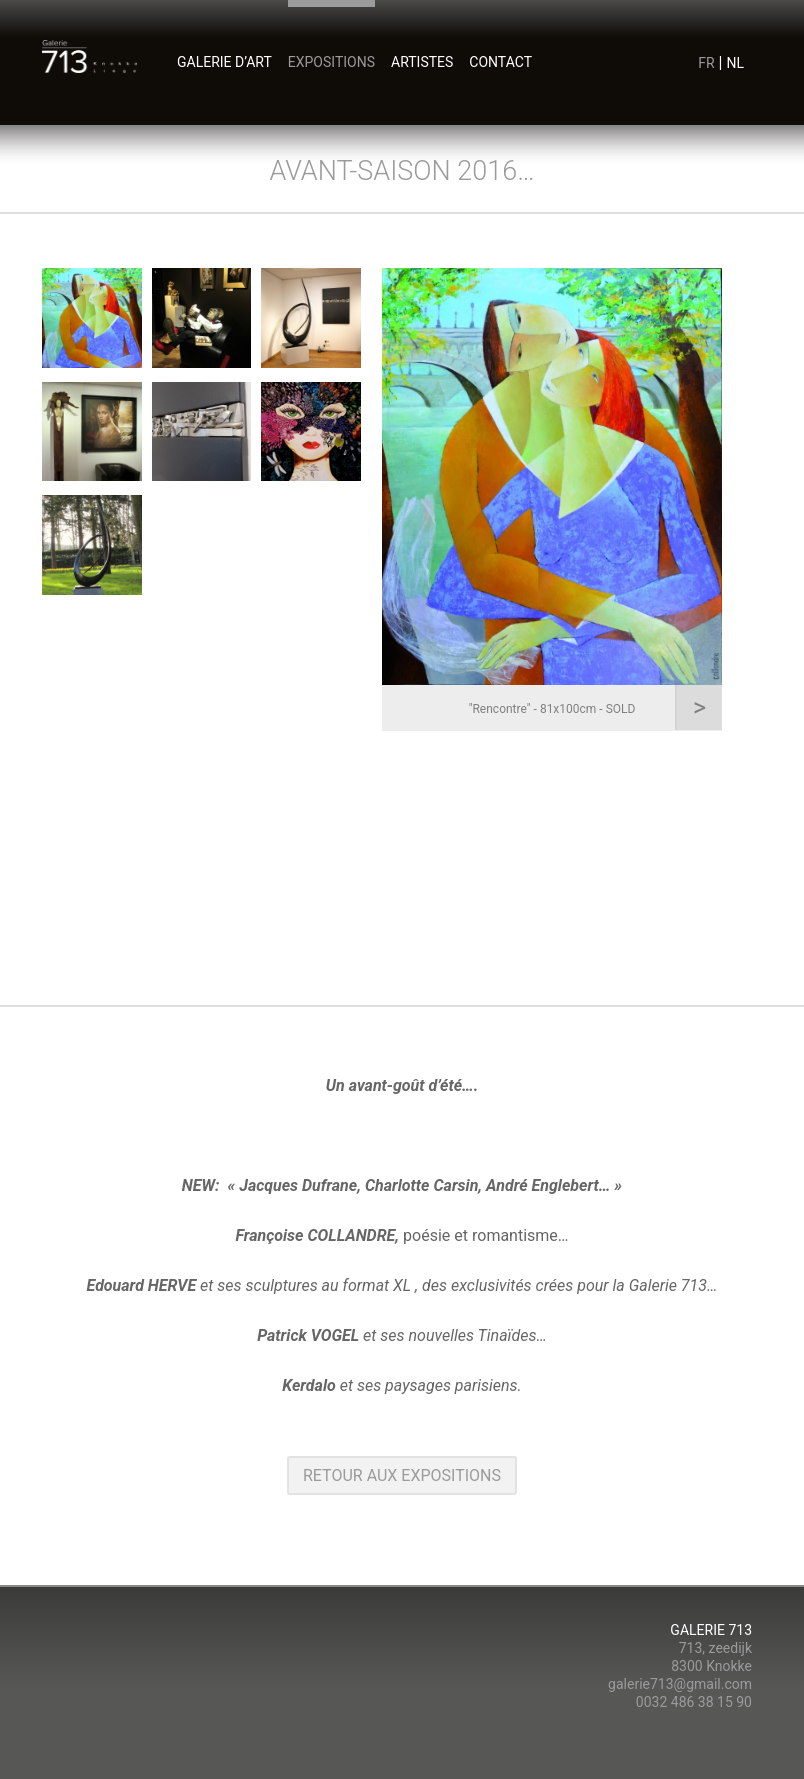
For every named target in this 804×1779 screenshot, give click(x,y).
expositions (331, 61)
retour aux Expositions (402, 1475)
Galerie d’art (224, 61)
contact (500, 61)
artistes (422, 61)
